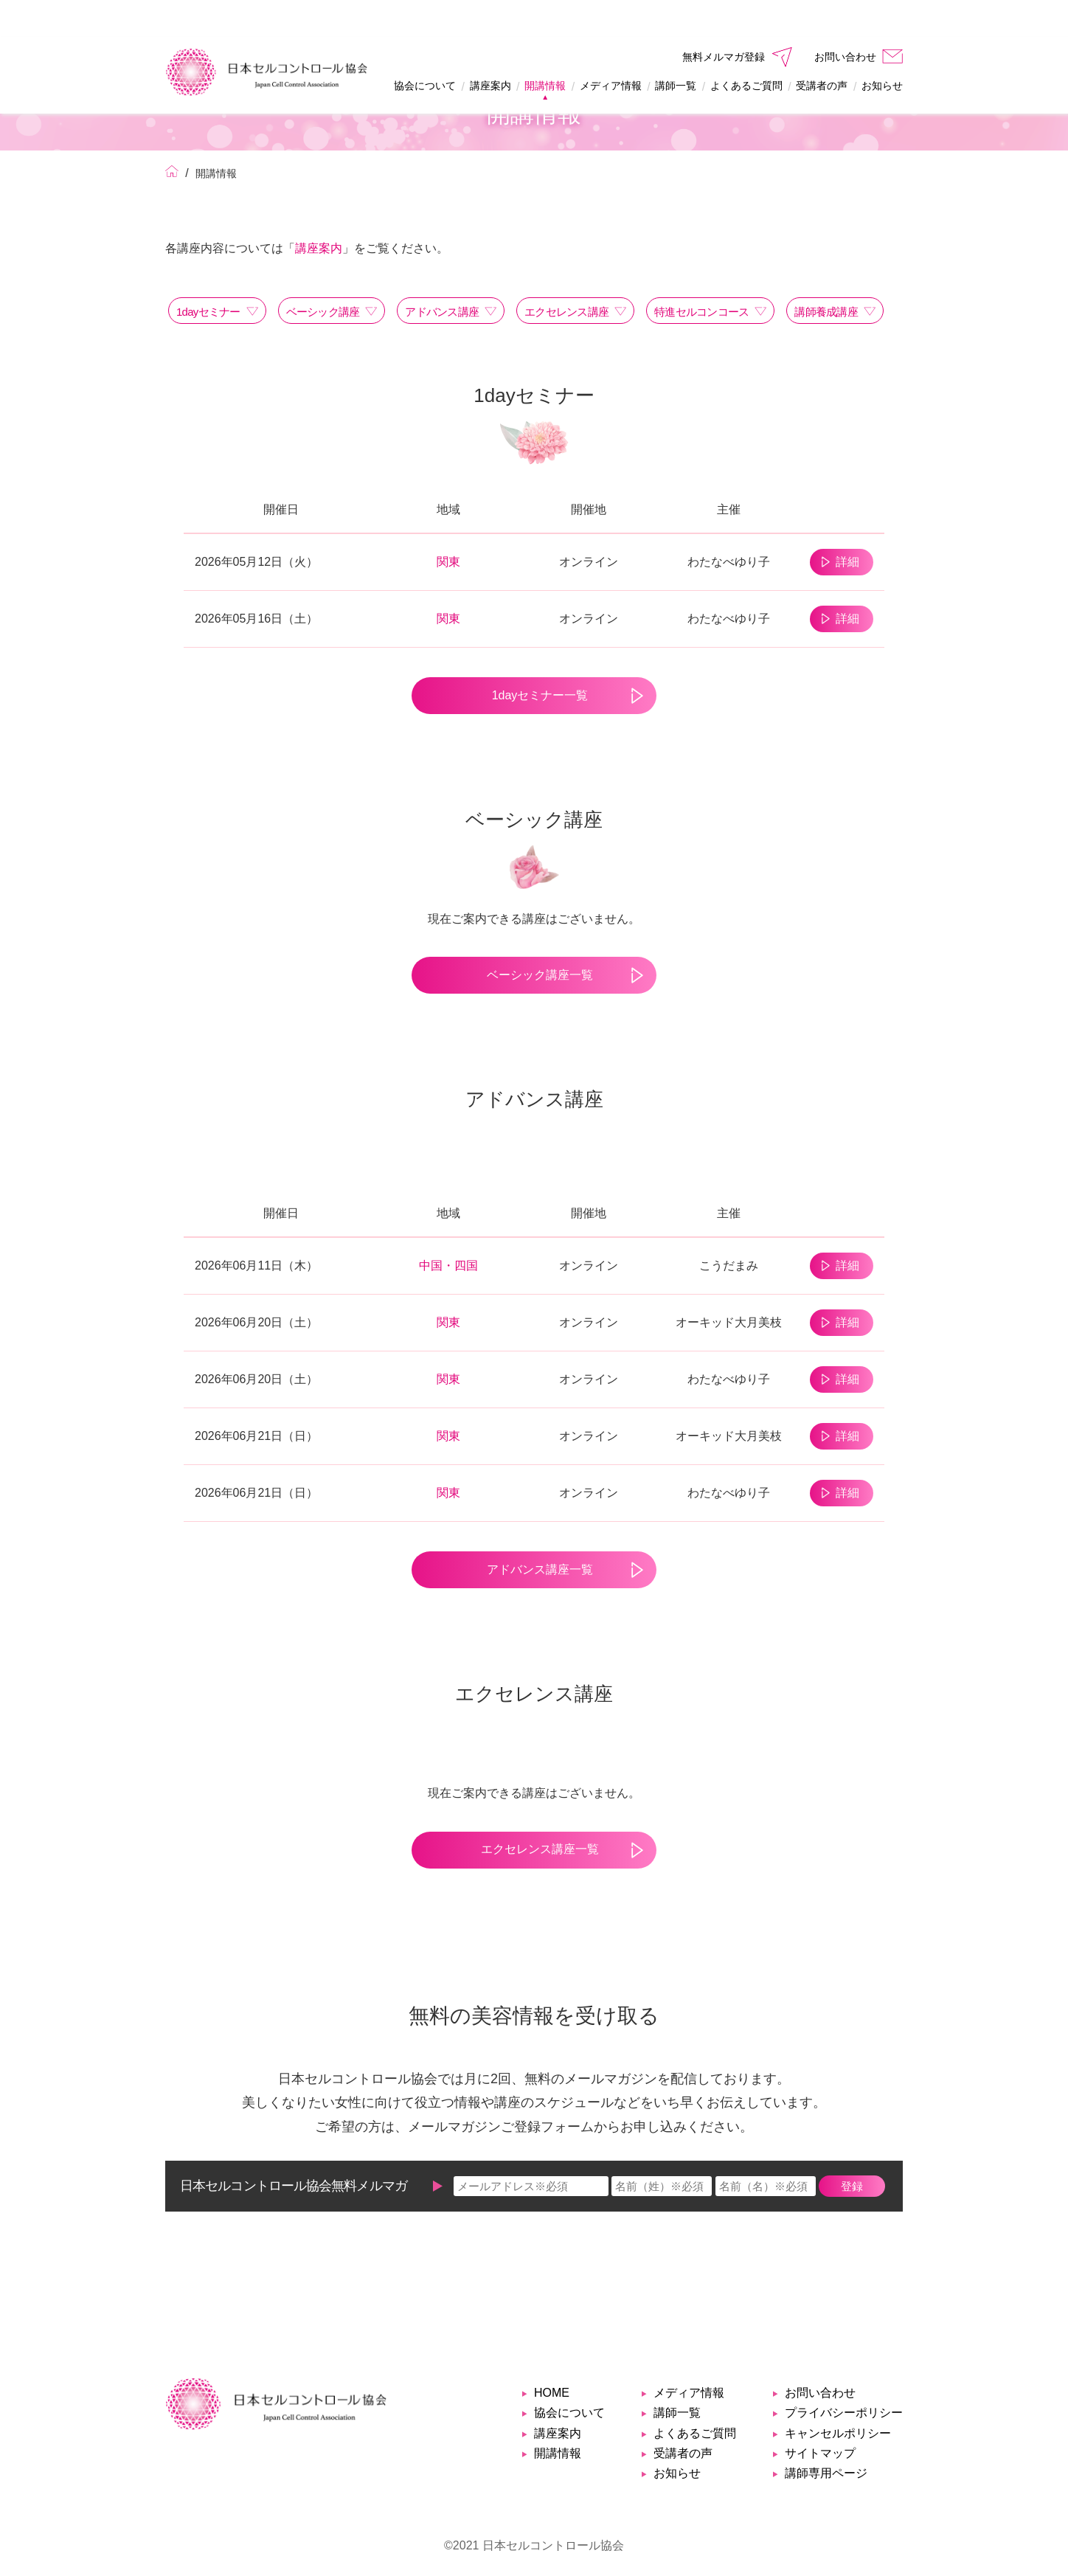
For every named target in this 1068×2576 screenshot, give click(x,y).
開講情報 (545, 49)
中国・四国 (448, 1228)
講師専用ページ (826, 2436)
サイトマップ (820, 2416)
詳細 (841, 525)
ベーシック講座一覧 (534, 938)
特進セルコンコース (701, 275)
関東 (448, 525)
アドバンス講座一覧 (534, 1532)
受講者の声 (821, 49)
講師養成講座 (826, 275)
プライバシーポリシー (844, 2375)
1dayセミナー (208, 275)
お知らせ (882, 49)
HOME (551, 2356)
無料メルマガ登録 (723, 20)
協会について (425, 49)
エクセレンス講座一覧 (534, 1812)
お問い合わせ (845, 20)
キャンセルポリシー (838, 2396)
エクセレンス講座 (566, 275)
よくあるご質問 (746, 49)
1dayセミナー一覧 (534, 658)
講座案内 (490, 49)
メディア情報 (611, 49)
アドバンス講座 (442, 275)
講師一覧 (675, 49)
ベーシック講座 (323, 275)
